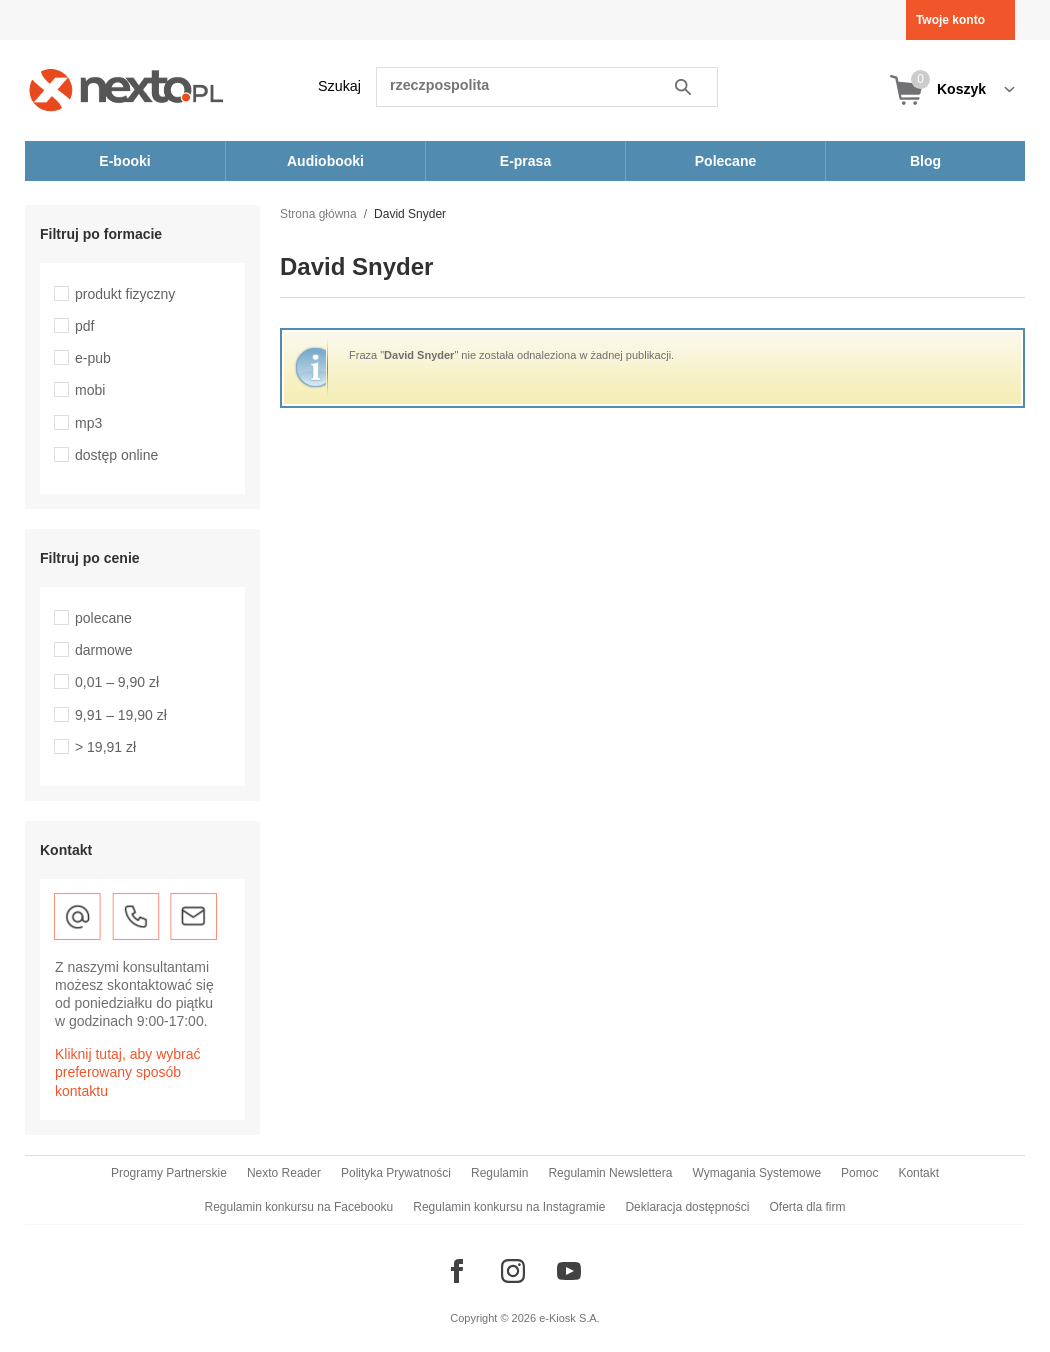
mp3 (88, 423)
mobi (90, 390)
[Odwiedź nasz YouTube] (569, 1271)
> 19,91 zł (105, 747)
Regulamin (499, 1173)
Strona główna (318, 214)
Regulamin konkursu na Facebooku (299, 1207)
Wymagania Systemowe (756, 1173)
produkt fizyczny (125, 294)
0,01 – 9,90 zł (117, 682)
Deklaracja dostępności (687, 1207)
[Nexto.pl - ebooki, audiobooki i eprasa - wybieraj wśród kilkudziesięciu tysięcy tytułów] (126, 89)
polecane (103, 618)
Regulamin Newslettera (610, 1173)
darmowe (104, 650)
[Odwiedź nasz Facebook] (457, 1271)
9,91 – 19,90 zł (121, 715)
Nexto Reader (284, 1173)
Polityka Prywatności (396, 1173)
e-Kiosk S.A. (569, 1318)
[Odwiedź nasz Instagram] (513, 1271)
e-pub (93, 358)
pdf (84, 326)
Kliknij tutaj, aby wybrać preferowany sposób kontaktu (128, 1072)
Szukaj (339, 86)
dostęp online (116, 455)
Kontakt (918, 1173)
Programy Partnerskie (169, 1173)
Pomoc (859, 1173)
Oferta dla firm (807, 1207)
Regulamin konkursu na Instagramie (509, 1207)
